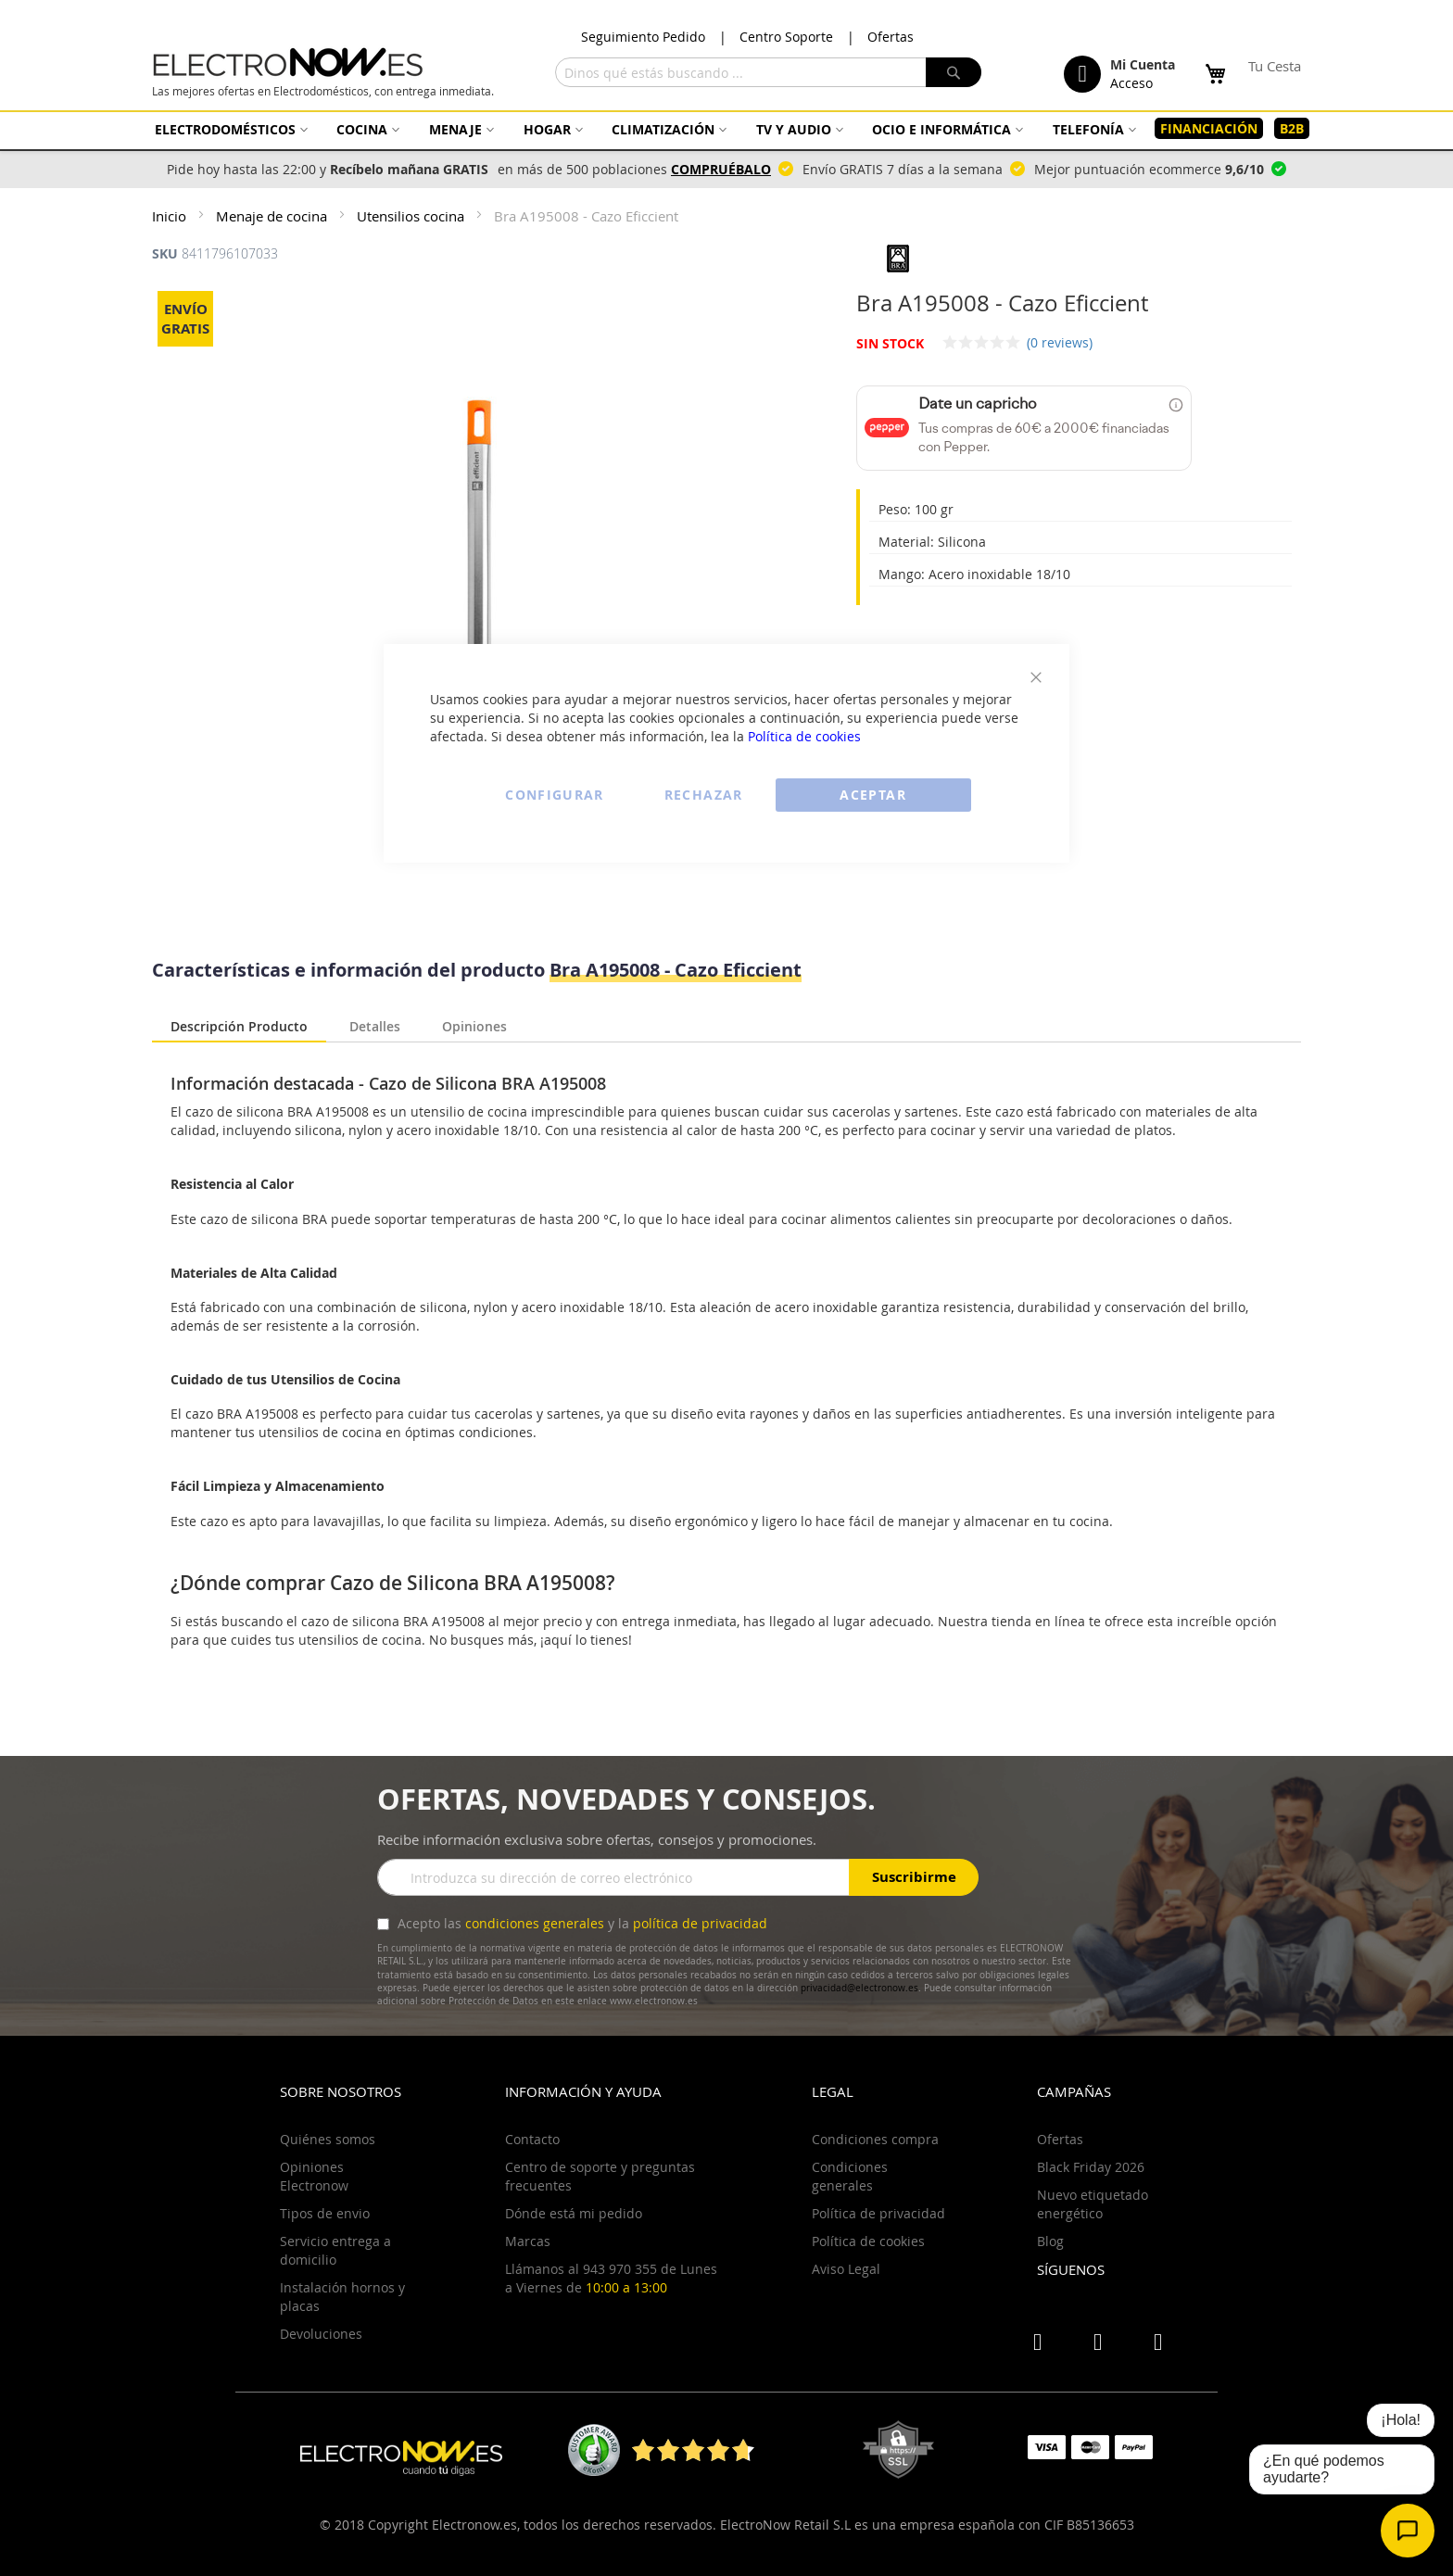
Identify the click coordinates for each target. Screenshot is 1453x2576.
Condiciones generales (850, 2176)
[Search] (953, 72)
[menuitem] (229, 129)
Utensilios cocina (412, 216)
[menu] (726, 129)
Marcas (527, 2241)
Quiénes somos (327, 2139)
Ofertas (890, 36)
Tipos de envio (325, 2213)
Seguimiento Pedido (643, 36)
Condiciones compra (875, 2139)
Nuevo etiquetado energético (1092, 2204)
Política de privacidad (878, 2213)
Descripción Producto (239, 1026)
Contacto (532, 2139)
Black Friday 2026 (1090, 2167)
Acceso (1131, 83)
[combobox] (768, 72)
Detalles (374, 1024)
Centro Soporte (786, 36)
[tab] (239, 1027)
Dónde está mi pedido (573, 2213)
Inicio (171, 216)
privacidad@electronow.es (859, 1988)
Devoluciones (321, 2333)
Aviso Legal (846, 2269)
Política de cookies (804, 736)
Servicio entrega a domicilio (335, 2250)
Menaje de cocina (273, 216)
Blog (1050, 2241)
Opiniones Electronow (314, 2176)
